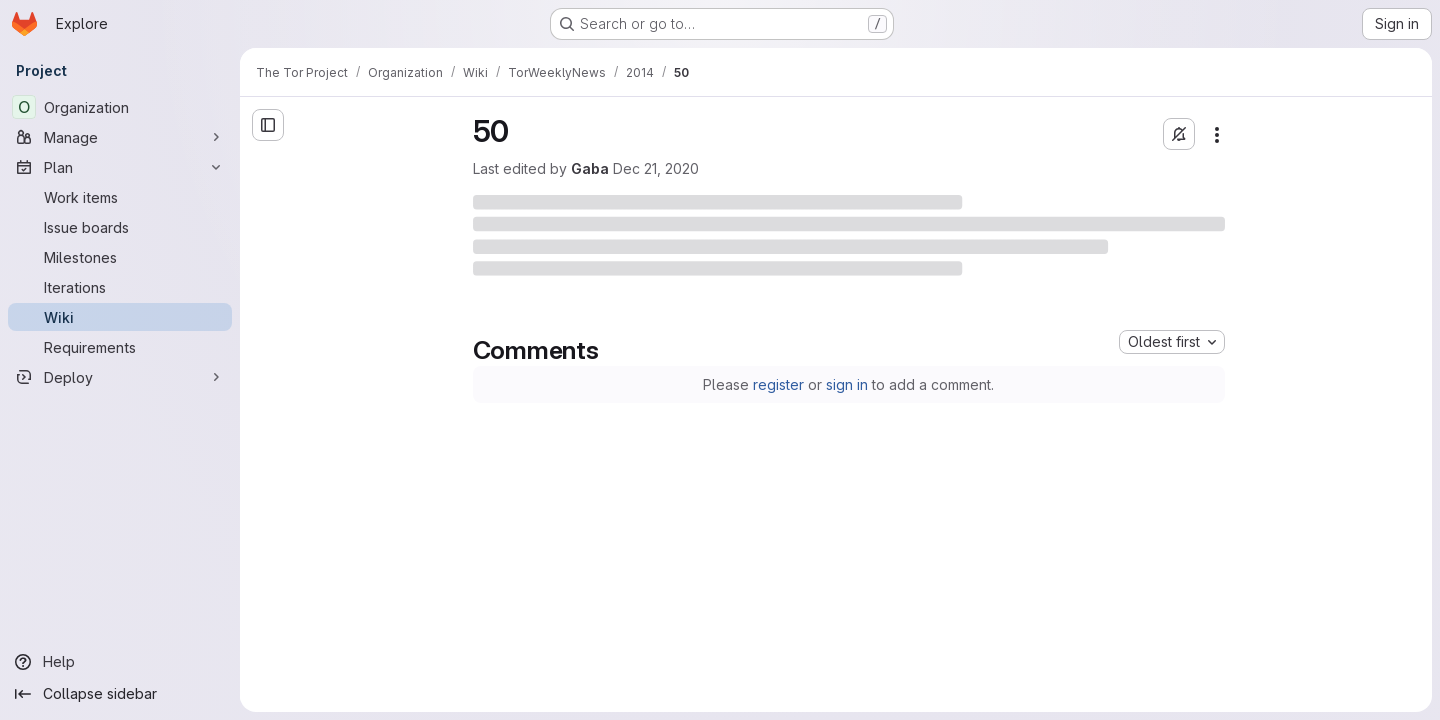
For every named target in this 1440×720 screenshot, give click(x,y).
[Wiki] (120, 317)
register (778, 384)
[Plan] (120, 167)
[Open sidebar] (268, 125)
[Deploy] (120, 377)
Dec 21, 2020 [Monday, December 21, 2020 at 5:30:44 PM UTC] (656, 168)
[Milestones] (120, 257)
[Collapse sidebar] (120, 694)
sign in (847, 384)
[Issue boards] (120, 227)
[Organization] (120, 107)
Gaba (590, 168)
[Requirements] (120, 347)
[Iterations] (120, 287)
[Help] (120, 662)
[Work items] (120, 197)
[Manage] (120, 137)
